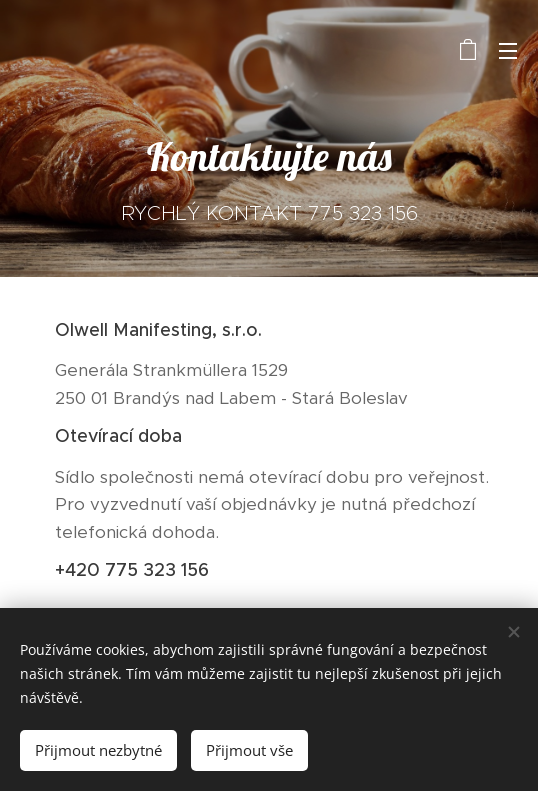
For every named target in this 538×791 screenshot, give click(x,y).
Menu (508, 51)
